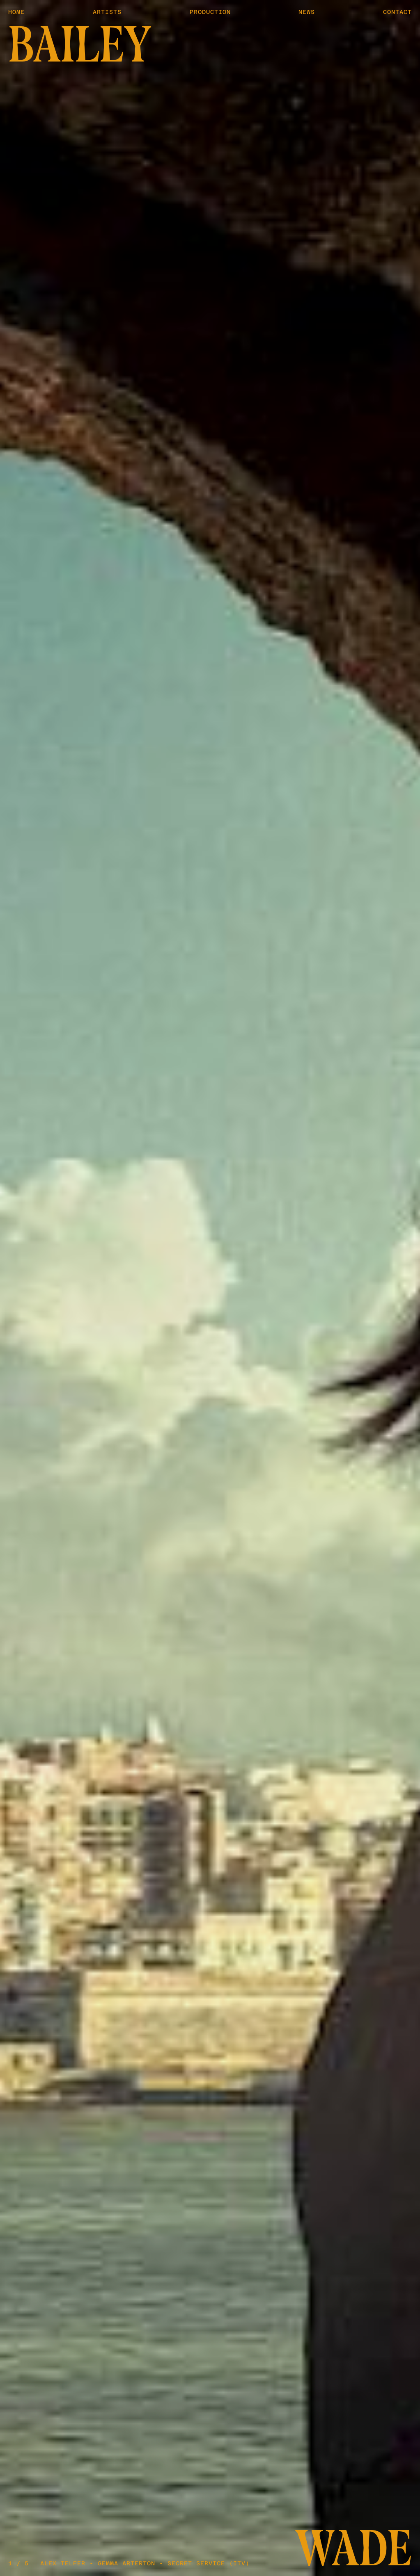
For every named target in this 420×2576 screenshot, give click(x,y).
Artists (107, 12)
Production (210, 12)
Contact (397, 12)
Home (16, 12)
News (306, 12)
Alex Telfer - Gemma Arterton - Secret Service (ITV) (145, 2563)
